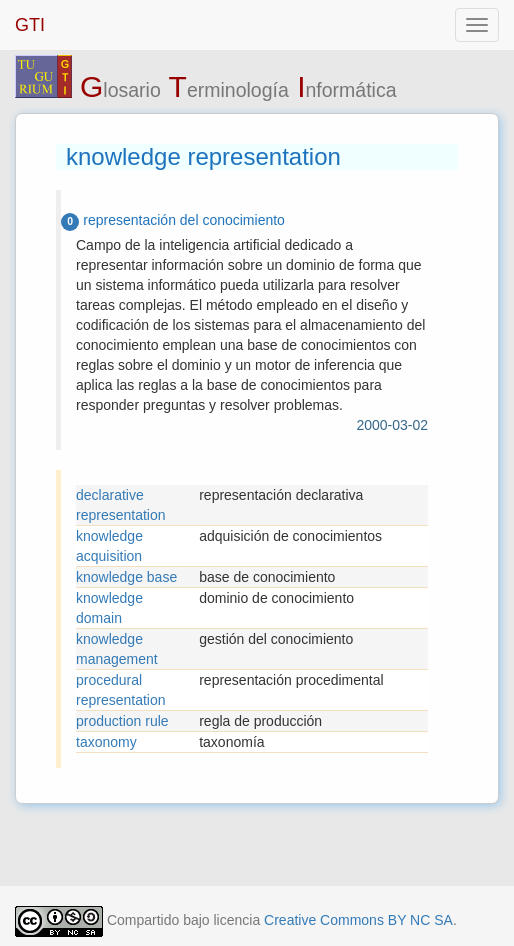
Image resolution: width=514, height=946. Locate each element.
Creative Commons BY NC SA (358, 920)
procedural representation (121, 690)
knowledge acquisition (109, 546)
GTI (30, 25)
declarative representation (121, 505)
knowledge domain (109, 608)
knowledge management (117, 649)
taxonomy (106, 742)
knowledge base (126, 577)
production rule (122, 721)
